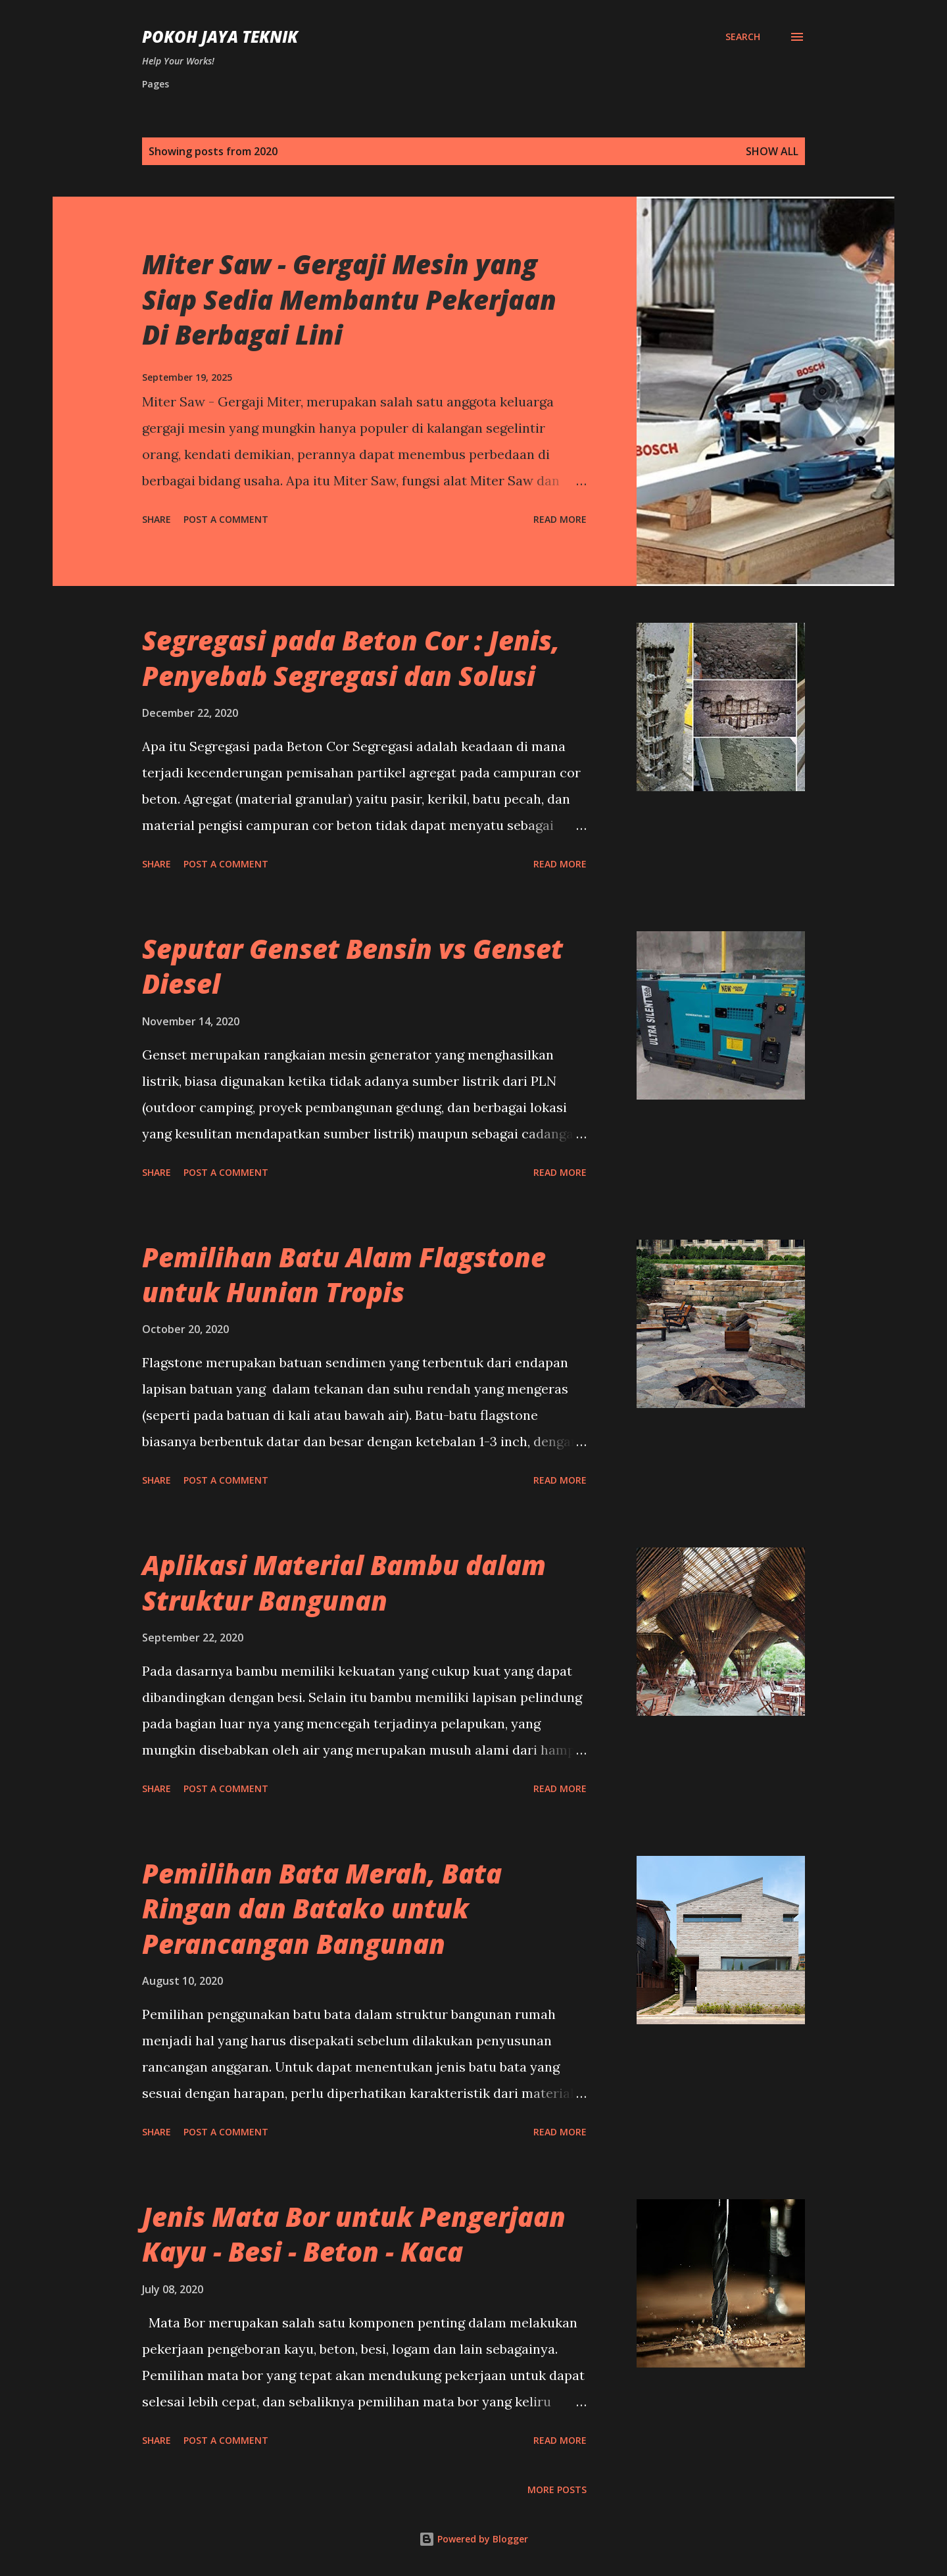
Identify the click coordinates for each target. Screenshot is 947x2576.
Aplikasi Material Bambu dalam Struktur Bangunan (344, 1582)
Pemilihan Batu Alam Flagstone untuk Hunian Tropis (344, 1274)
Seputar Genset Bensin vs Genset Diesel (352, 966)
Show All (772, 151)
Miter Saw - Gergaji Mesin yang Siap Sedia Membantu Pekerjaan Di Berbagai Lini (349, 299)
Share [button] (156, 519)
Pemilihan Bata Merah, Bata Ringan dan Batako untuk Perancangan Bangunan (322, 1908)
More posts (557, 2489)
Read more (560, 519)
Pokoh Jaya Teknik (220, 36)
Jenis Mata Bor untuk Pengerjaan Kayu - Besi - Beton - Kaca (354, 2234)
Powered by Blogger (473, 2539)
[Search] (742, 37)
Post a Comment (225, 519)
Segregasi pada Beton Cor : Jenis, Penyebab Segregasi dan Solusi (351, 657)
